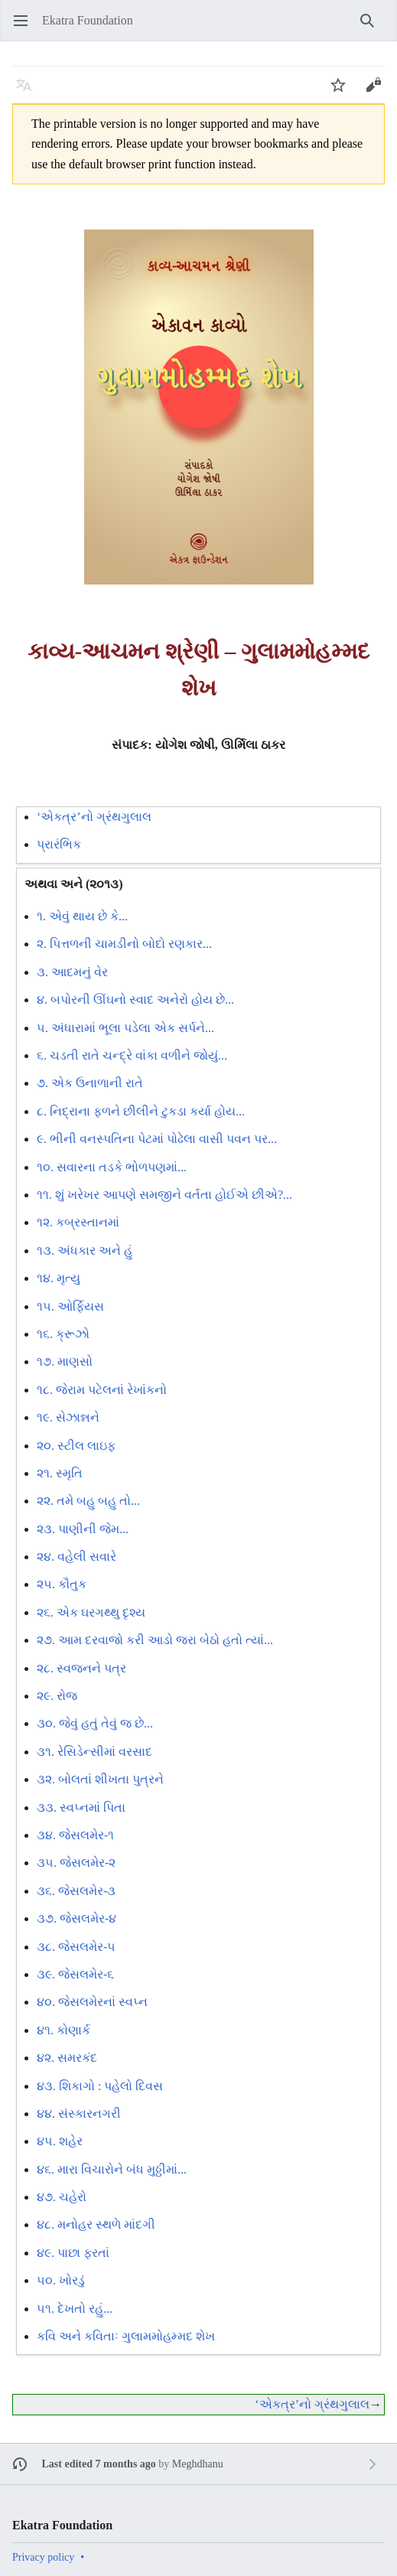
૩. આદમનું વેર (72, 972)
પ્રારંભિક (59, 844)
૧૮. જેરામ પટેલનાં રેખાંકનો (102, 1389)
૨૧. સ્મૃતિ (60, 1473)
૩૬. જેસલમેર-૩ (76, 1890)
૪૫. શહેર (60, 2141)
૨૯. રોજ (57, 1695)
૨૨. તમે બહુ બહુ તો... (88, 1500)
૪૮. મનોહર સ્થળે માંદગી (96, 2224)
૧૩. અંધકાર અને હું (84, 1250)
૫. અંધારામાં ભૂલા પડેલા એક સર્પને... (125, 1027)
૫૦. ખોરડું (61, 2280)
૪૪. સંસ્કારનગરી (79, 2113)
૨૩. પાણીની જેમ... (83, 1529)
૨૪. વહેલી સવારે (76, 1556)
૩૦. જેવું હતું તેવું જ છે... (95, 1723)
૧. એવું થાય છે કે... (82, 916)
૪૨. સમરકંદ (67, 2057)
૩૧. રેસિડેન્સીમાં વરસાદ (94, 1751)
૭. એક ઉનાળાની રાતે (90, 1082)
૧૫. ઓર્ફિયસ (70, 1306)
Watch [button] (343, 92)
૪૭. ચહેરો (61, 2196)
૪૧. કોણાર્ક (63, 2030)
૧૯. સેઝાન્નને (68, 1417)
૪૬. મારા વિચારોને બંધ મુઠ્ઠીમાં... (112, 2169)
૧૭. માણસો (65, 1361)
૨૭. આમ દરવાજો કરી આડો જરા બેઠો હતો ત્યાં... (155, 1639)
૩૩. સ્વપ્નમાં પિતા (81, 1807)
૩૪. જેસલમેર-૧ (75, 1835)
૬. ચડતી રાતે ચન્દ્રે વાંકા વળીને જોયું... (132, 1055)
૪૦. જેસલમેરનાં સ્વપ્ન (92, 2001)
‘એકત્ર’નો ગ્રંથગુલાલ (94, 816)
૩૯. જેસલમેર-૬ (75, 1974)
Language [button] (28, 92)
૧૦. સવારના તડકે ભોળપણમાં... (112, 1167)
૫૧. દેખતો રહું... (74, 2308)
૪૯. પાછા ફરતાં (73, 2252)
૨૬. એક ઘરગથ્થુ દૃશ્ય (91, 1612)
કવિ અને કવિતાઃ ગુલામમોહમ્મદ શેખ (126, 2336)
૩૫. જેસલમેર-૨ (76, 1862)
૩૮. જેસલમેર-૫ (76, 1946)
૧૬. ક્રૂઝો (63, 1333)
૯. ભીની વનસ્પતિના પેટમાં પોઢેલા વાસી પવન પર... (157, 1138)
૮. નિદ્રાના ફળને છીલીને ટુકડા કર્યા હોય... (141, 1111)
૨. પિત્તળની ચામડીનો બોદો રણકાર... (124, 943)
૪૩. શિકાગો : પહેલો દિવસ (100, 2085)
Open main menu (25, 27)
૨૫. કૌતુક (61, 1584)
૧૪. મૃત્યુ (58, 1278)
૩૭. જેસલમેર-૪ (76, 1918)
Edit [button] (377, 92)
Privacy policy (43, 2557)
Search (372, 27)
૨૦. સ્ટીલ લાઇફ (76, 1445)
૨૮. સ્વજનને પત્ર (81, 1668)
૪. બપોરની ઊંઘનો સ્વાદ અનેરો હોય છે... (135, 999)
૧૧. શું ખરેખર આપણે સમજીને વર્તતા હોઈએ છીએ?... (164, 1194)
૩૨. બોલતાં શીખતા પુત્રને (100, 1779)
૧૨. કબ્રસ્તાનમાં (78, 1222)
